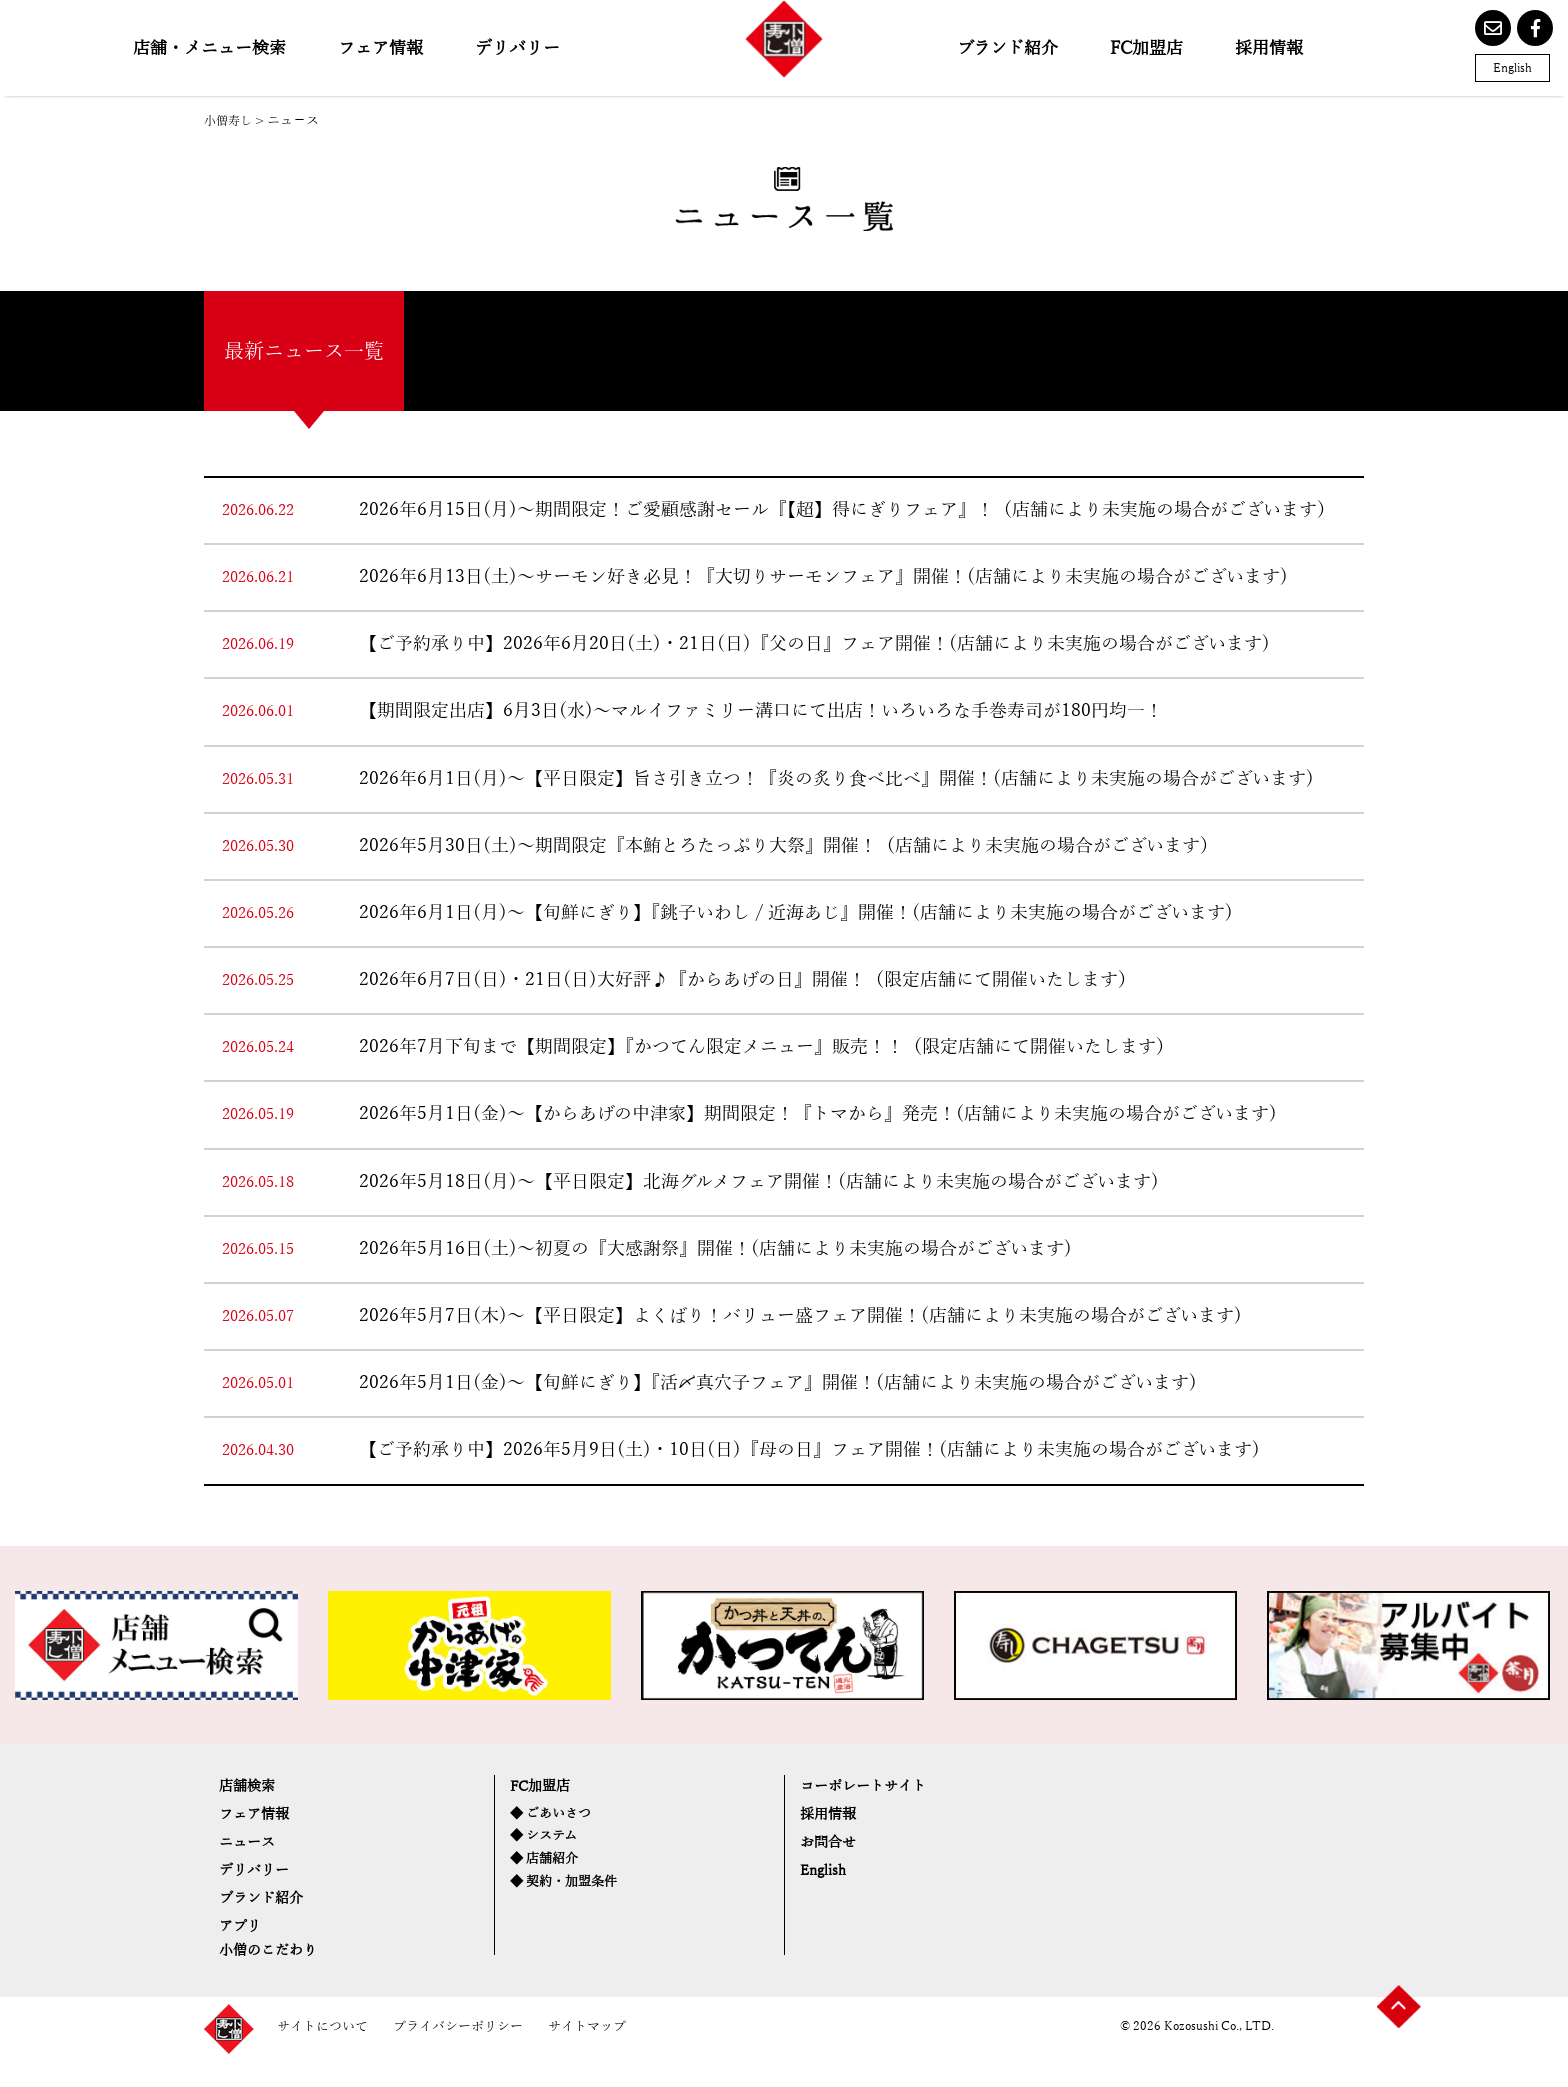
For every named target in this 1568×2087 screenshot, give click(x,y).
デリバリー (517, 48)
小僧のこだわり (278, 1976)
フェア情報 (380, 48)
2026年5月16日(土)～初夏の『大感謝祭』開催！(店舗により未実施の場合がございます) (715, 1249)
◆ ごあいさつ (554, 1819)
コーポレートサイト (876, 1788)
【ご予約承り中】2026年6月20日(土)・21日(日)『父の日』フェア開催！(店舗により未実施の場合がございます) (814, 644)
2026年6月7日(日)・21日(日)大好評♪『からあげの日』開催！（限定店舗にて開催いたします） (747, 980)
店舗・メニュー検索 (209, 48)
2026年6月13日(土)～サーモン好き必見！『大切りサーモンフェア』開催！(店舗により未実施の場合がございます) (823, 577)
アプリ (244, 1949)
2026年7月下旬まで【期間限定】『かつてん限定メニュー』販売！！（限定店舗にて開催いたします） (766, 1047)
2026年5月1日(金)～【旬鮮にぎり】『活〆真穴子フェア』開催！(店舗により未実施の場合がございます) (778, 1383)
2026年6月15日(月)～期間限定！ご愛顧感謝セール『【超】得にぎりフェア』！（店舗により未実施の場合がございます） (847, 510)
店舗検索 (253, 1788)
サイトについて (326, 2055)
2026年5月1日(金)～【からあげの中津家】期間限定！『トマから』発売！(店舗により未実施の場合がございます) (818, 1114)
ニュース (253, 1852)
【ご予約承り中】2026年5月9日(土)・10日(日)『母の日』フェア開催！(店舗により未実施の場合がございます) (809, 1450)
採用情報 (1269, 48)
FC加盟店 (1146, 48)
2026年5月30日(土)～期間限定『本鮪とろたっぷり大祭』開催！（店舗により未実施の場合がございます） (788, 846)
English (1512, 68)
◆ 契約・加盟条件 (568, 1894)
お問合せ (834, 1852)
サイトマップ (607, 2055)
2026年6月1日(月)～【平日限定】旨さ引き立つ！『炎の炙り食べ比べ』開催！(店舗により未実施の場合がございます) (836, 779)
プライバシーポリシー (470, 2055)
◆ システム (546, 1844)
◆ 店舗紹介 (547, 1869)
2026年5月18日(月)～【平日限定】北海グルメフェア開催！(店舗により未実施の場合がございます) (759, 1182)
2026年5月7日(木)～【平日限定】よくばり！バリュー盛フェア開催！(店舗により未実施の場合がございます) (800, 1316)
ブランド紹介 (1007, 48)
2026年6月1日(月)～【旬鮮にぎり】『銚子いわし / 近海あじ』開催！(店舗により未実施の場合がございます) (796, 913)
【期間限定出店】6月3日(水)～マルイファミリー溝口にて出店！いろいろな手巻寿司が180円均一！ (761, 711)
